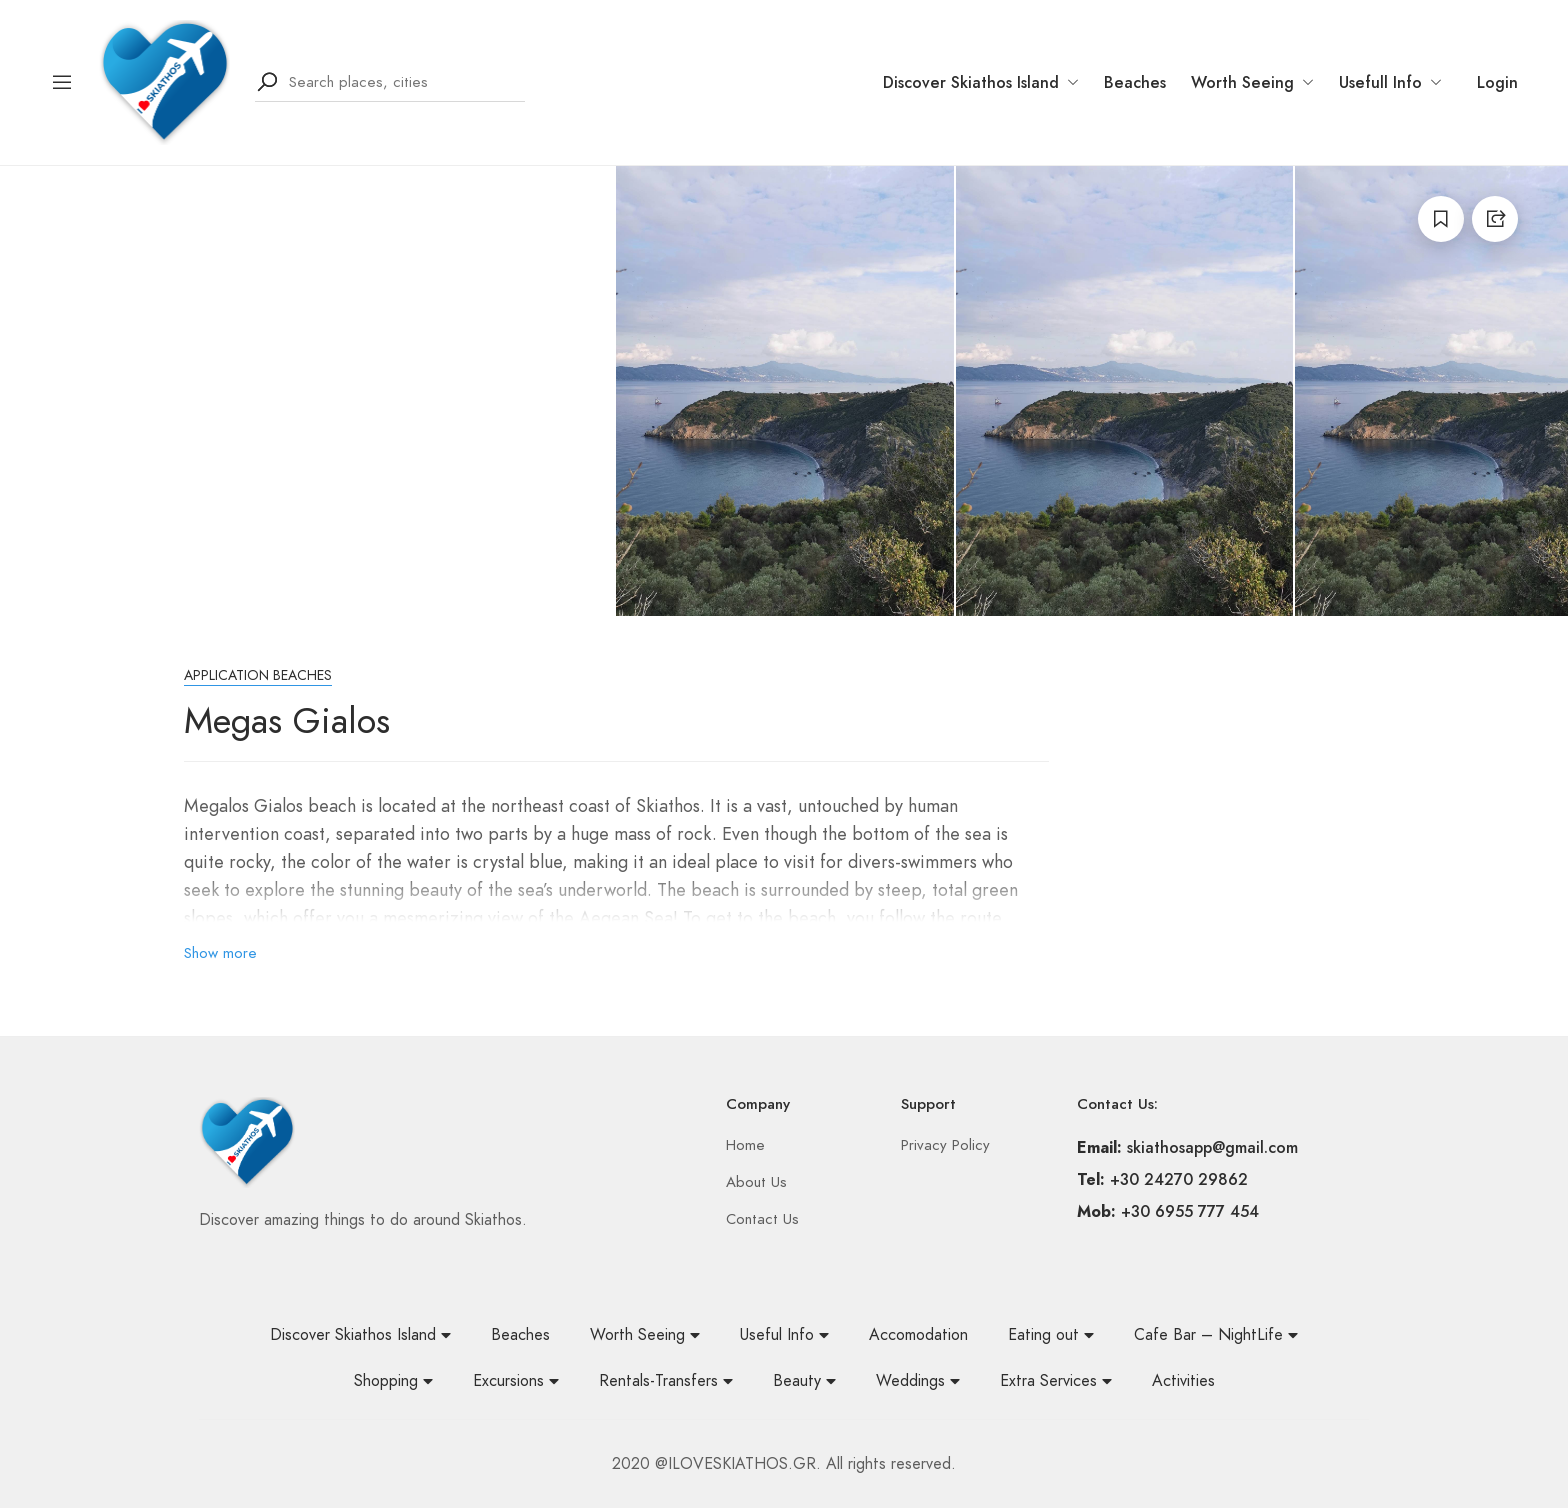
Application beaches (258, 675)
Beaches (1135, 82)
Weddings (918, 1381)
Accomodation (918, 1335)
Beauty (804, 1381)
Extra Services (1056, 1381)
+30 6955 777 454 (1190, 1211)
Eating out (1051, 1335)
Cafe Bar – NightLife (1216, 1335)
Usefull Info (1390, 82)
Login (1497, 82)
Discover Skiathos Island (981, 82)
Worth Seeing (1252, 82)
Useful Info (784, 1335)
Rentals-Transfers (666, 1381)
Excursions (516, 1381)
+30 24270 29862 (1179, 1179)
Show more (220, 953)
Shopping (393, 1381)
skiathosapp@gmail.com (1212, 1147)
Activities (1183, 1381)
